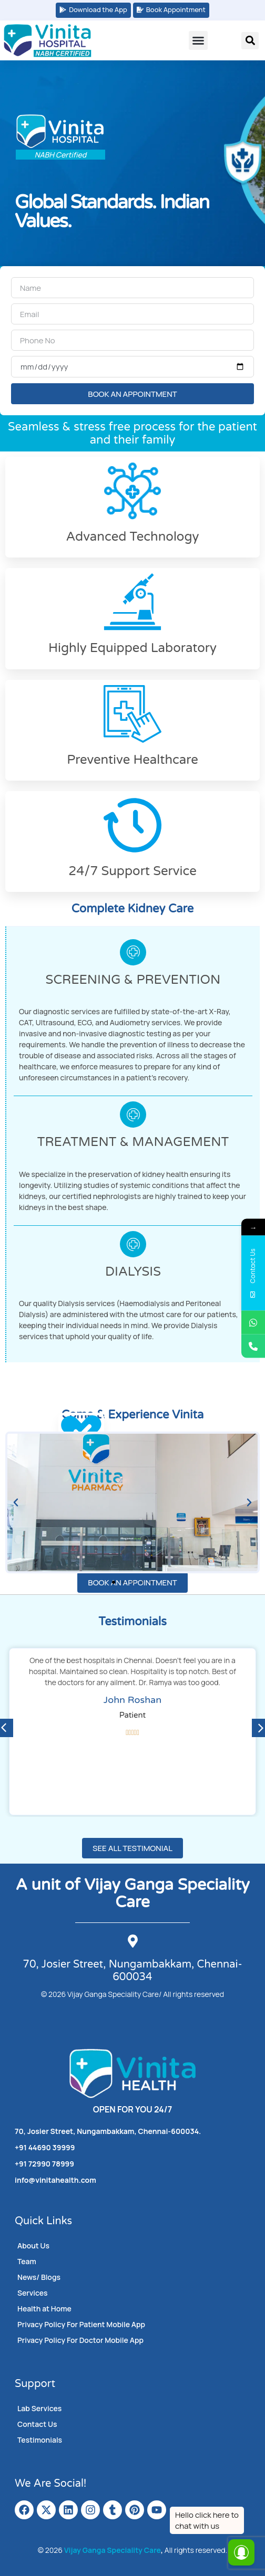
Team (26, 2261)
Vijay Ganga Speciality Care (112, 2550)
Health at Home (44, 2309)
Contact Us (37, 2424)
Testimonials (39, 2440)
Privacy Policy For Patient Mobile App (81, 2324)
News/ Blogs (38, 2277)
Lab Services (39, 2408)
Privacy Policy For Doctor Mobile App (80, 2340)
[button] (198, 40)
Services (32, 2293)
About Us (33, 2246)
